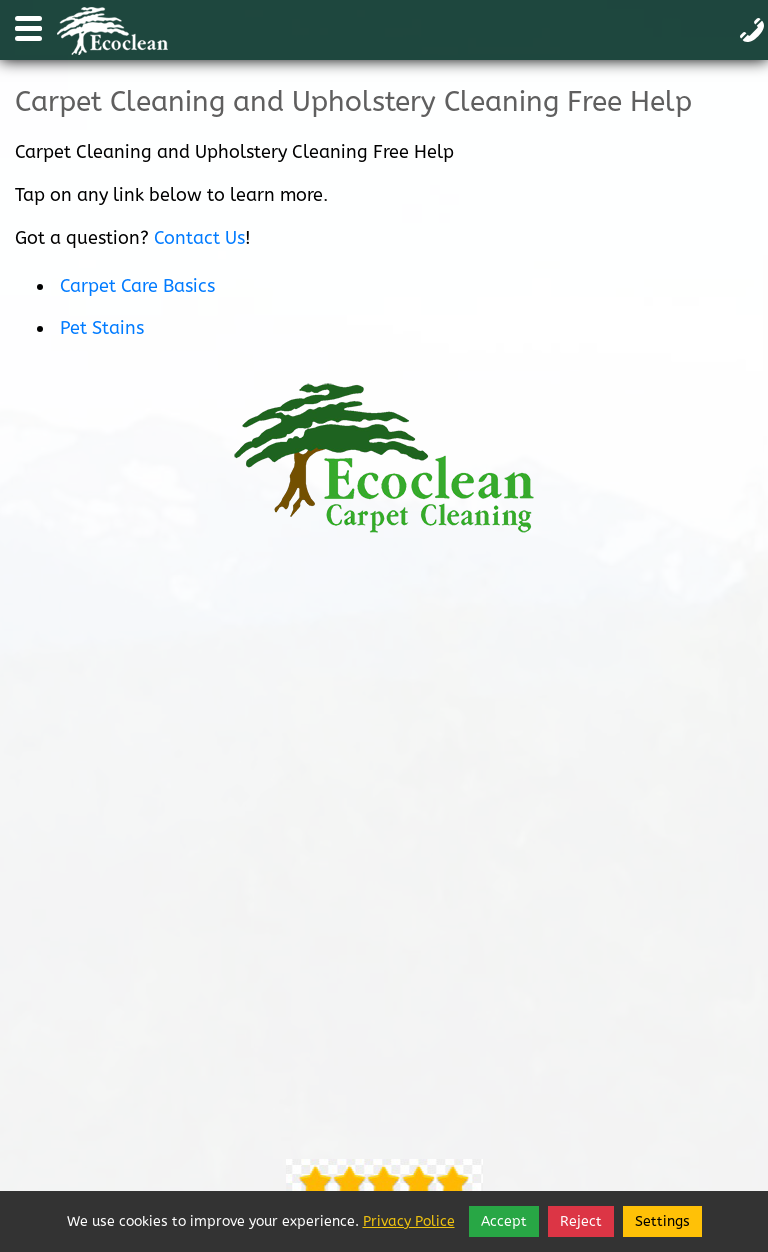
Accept (504, 1221)
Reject (581, 1221)
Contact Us (199, 238)
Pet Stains (102, 328)
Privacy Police (409, 1221)
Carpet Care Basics (137, 286)
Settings (662, 1221)
